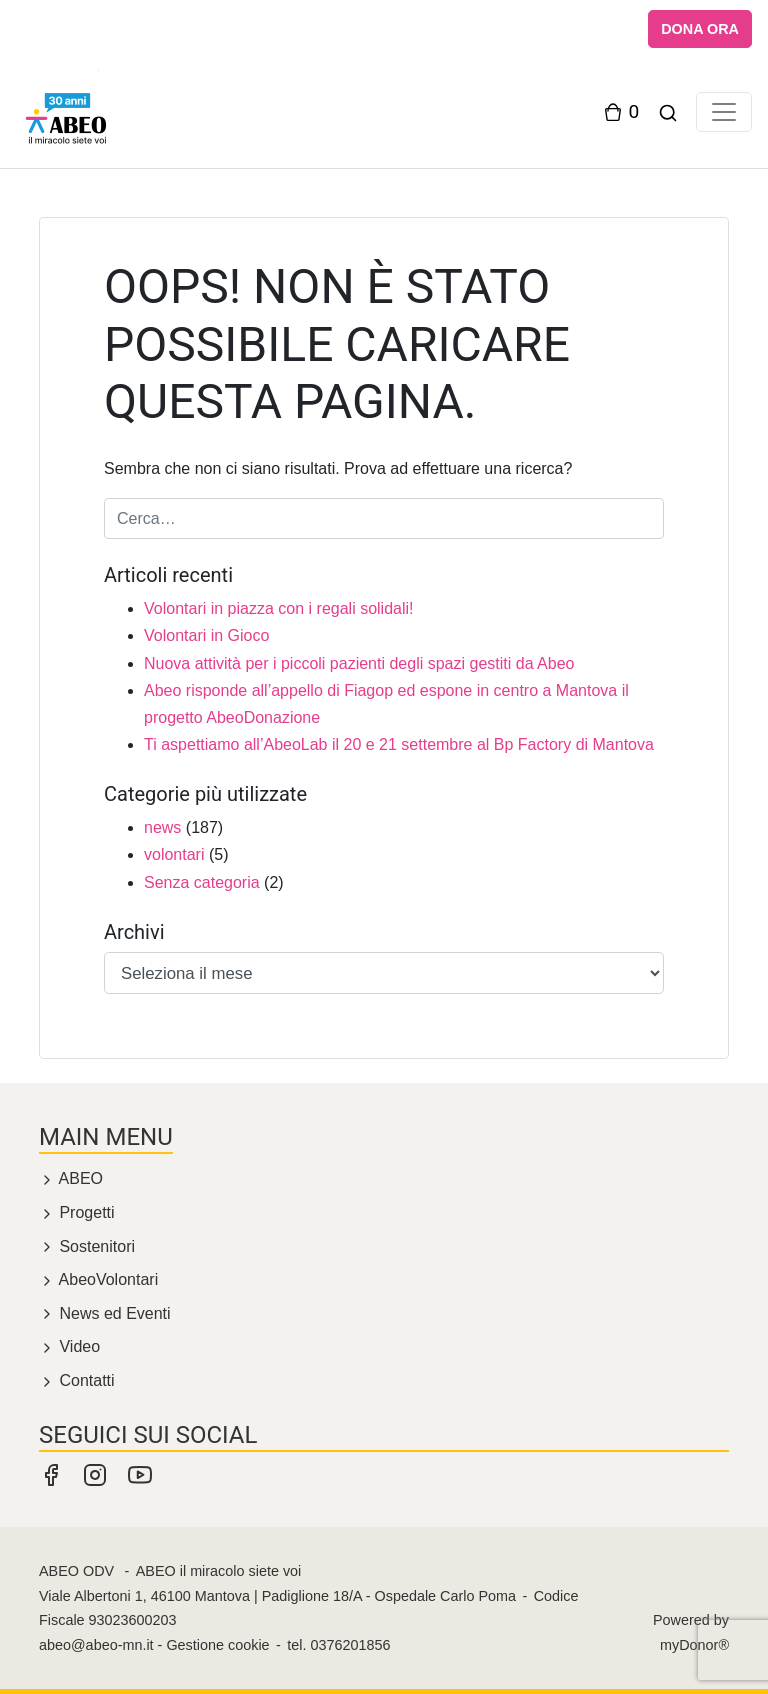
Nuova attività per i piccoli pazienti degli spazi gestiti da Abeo (359, 663)
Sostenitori (87, 1246)
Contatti (77, 1380)
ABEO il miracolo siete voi (219, 1571)
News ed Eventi (105, 1313)
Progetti (77, 1212)
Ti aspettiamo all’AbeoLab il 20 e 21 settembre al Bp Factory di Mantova (399, 744)
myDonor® (694, 1645)
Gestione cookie (217, 1645)
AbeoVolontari (98, 1279)
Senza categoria (202, 882)
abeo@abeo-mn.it (96, 1645)
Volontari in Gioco (206, 635)
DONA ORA (700, 29)
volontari (174, 854)
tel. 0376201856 (338, 1645)
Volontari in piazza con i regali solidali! (278, 608)
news (162, 827)
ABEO (71, 1178)
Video (69, 1346)
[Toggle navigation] (724, 112)
